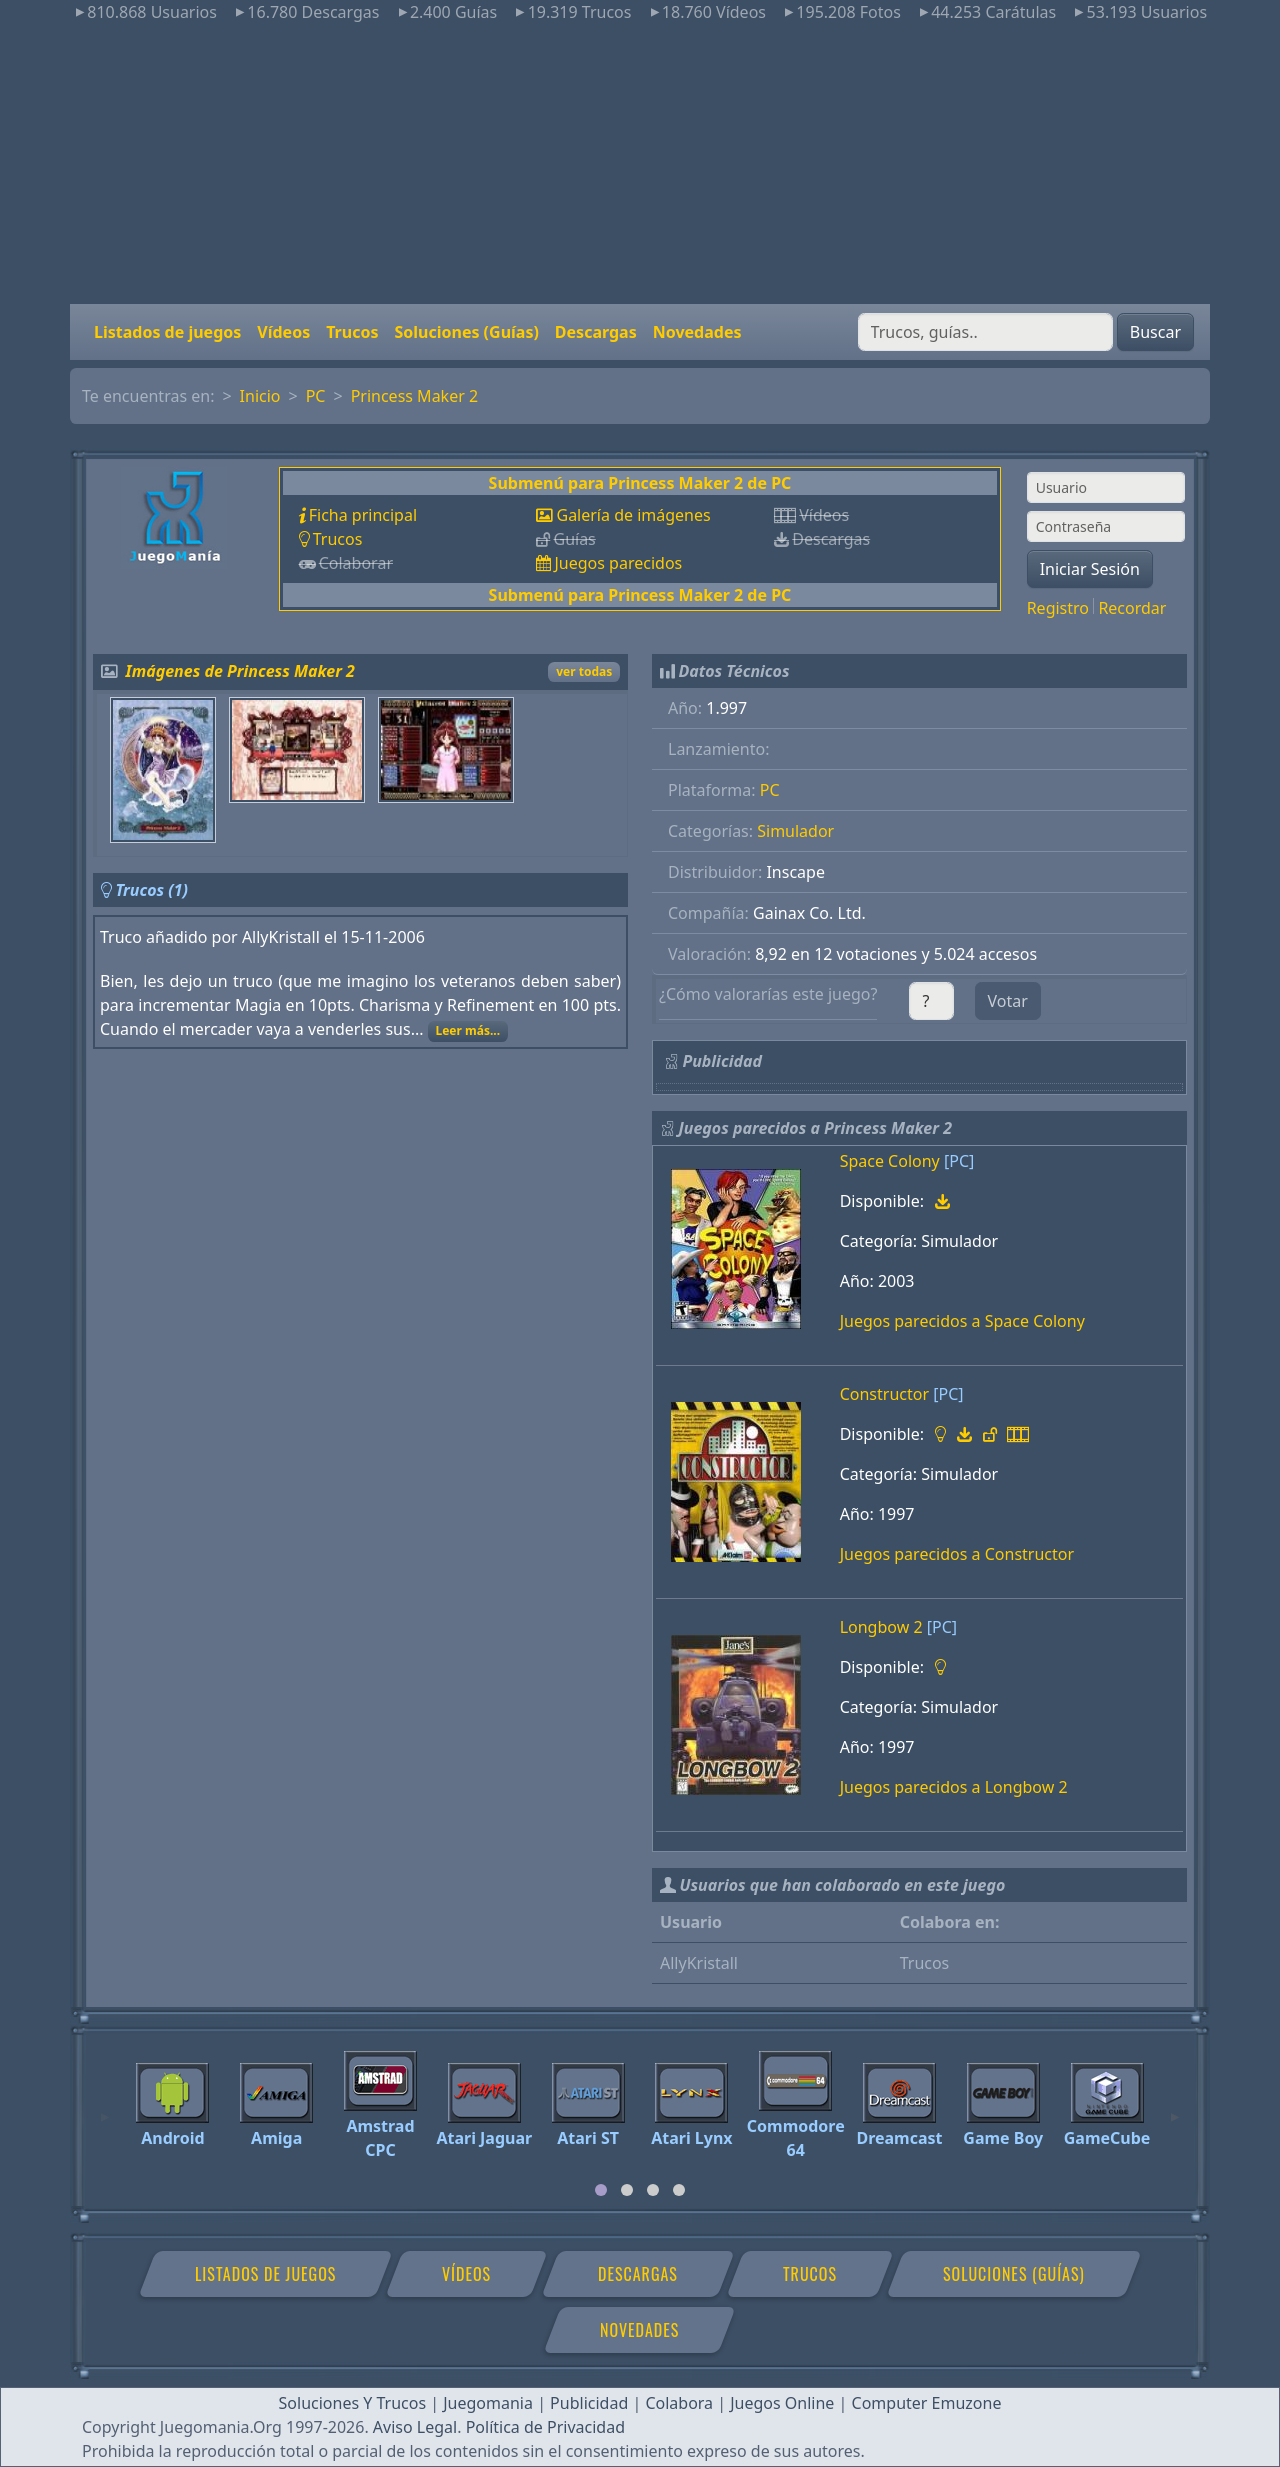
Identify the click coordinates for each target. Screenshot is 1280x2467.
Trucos (352, 332)
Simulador (795, 831)
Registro (1058, 608)
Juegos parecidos (618, 563)
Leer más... (467, 1030)
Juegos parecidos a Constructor (957, 1554)
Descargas (596, 332)
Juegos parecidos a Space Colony (962, 1321)
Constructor (884, 1394)
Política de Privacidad (545, 2427)
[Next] (1175, 2108)
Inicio (260, 396)
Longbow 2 (881, 1627)
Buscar (1155, 332)
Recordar (1132, 608)
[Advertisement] (640, 164)
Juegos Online (782, 2403)
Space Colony (890, 1161)
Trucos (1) (151, 890)
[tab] (601, 2190)
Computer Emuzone (927, 2403)
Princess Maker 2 (414, 396)
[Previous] (105, 2108)
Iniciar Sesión (1090, 569)
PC (316, 396)
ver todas (584, 671)
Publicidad (589, 2403)
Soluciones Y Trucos (353, 2403)
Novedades (697, 332)
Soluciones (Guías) (466, 332)
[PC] (959, 1161)
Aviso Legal (415, 2427)
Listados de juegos (167, 332)
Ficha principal (363, 515)
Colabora (679, 2403)
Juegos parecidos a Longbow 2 (954, 1787)
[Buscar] (985, 332)
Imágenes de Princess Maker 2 (240, 671)
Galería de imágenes (633, 515)
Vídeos (283, 332)
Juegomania (488, 2403)
